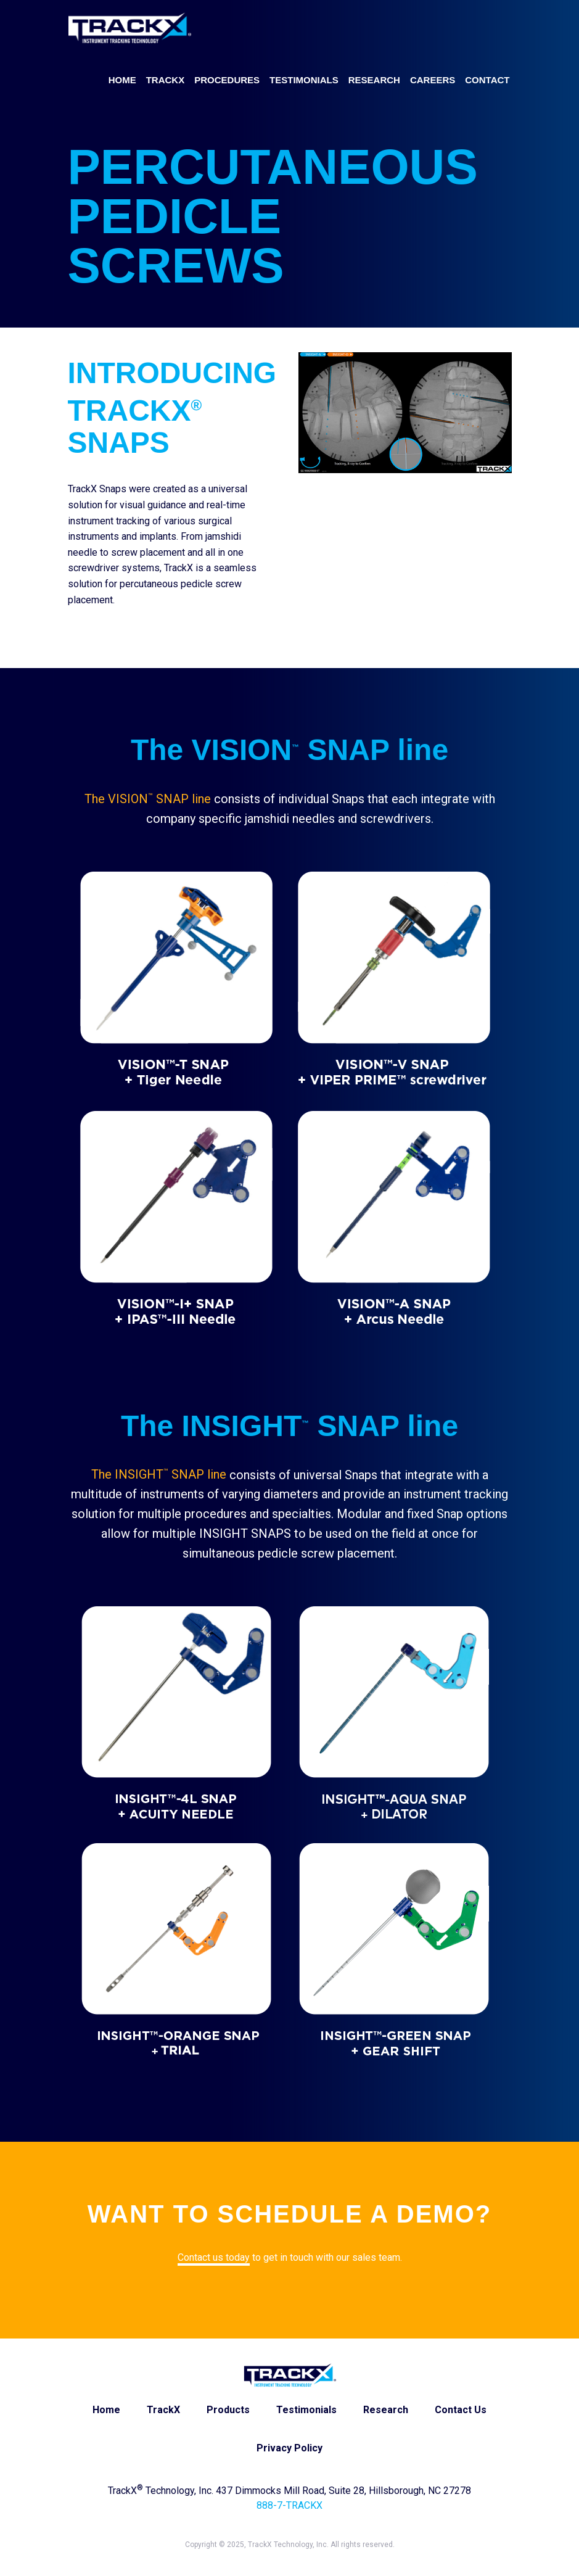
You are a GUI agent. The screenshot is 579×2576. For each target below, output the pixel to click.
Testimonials (304, 80)
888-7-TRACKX (289, 2505)
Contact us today (214, 2257)
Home (122, 80)
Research (374, 80)
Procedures (227, 80)
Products (228, 2410)
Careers (432, 80)
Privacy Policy (289, 2448)
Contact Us (461, 2410)
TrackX (165, 80)
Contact (487, 80)
